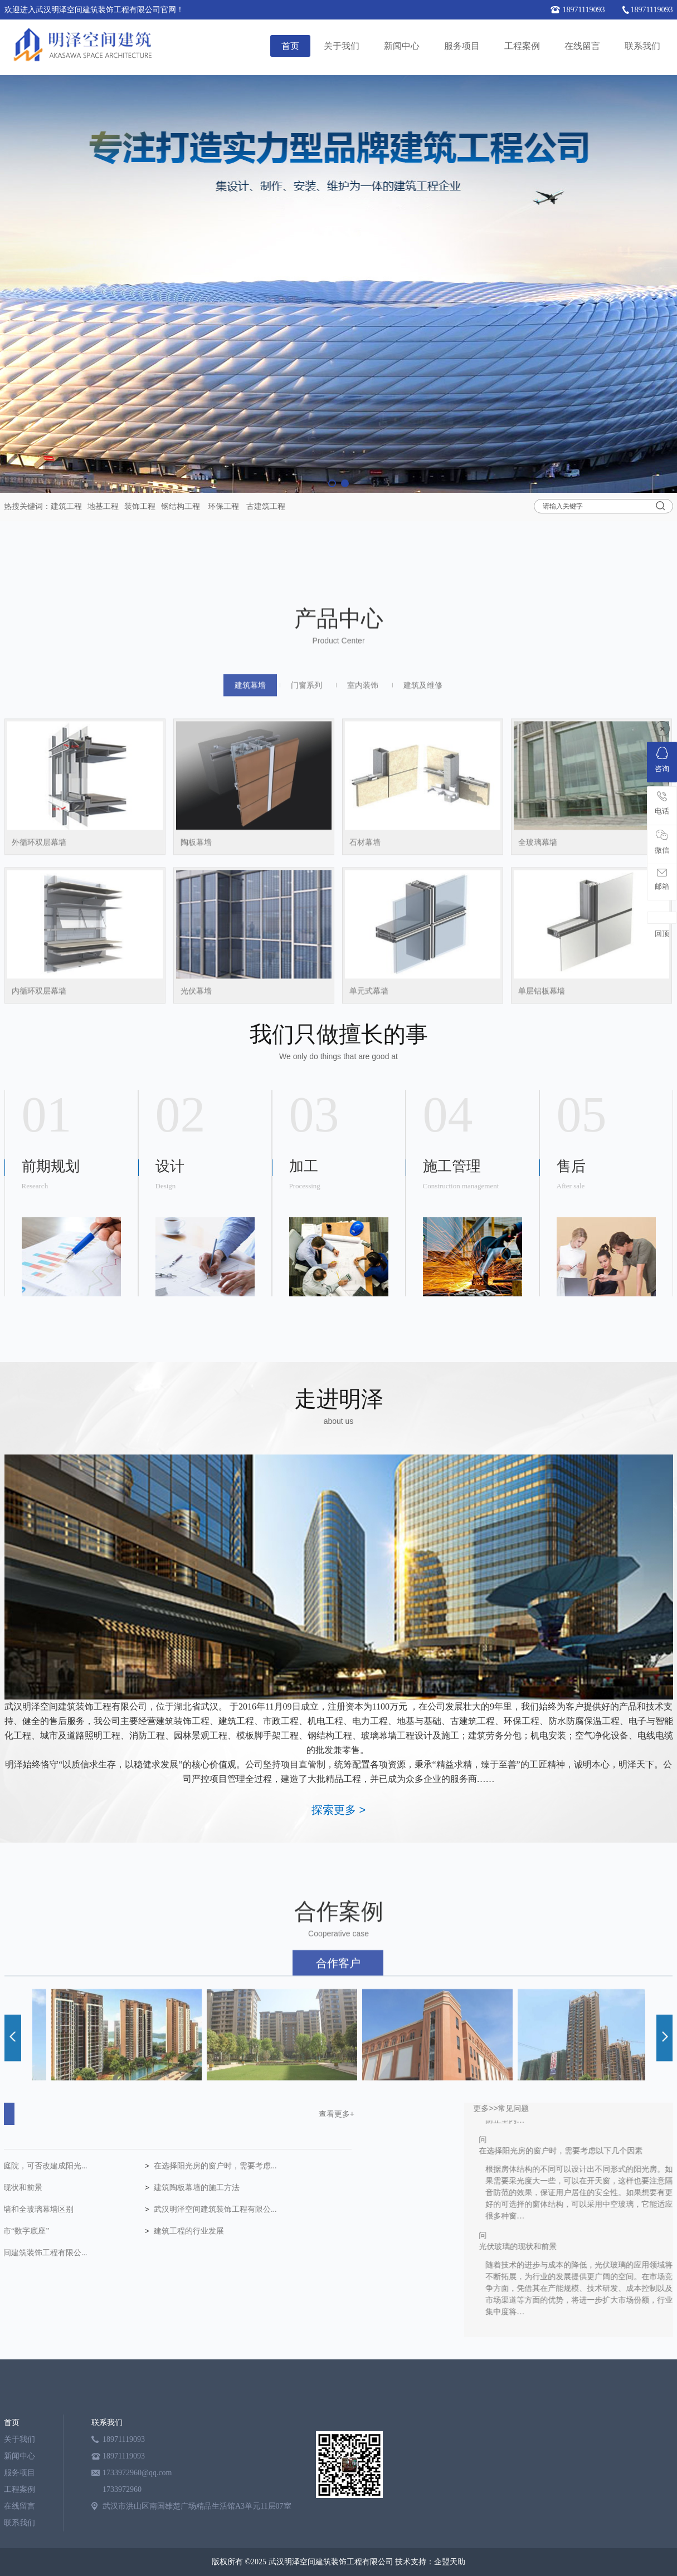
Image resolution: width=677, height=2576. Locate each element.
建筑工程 (66, 506)
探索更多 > (338, 1810)
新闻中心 (402, 46)
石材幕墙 (365, 1038)
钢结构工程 (180, 506)
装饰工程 (139, 506)
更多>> (597, 2108)
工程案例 (522, 46)
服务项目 (462, 46)
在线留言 (582, 46)
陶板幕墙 (196, 1038)
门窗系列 (306, 880)
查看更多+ (150, 2113)
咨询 (662, 760)
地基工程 (103, 506)
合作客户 (338, 2065)
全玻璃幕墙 (537, 1038)
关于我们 (341, 46)
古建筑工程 (265, 506)
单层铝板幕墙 (541, 1186)
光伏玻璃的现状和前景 (629, 2250)
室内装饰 (362, 880)
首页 (290, 46)
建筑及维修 (422, 880)
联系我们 (642, 46)
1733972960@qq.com (137, 2473)
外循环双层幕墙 (39, 1038)
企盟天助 (449, 2562)
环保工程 (223, 506)
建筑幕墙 (250, 880)
